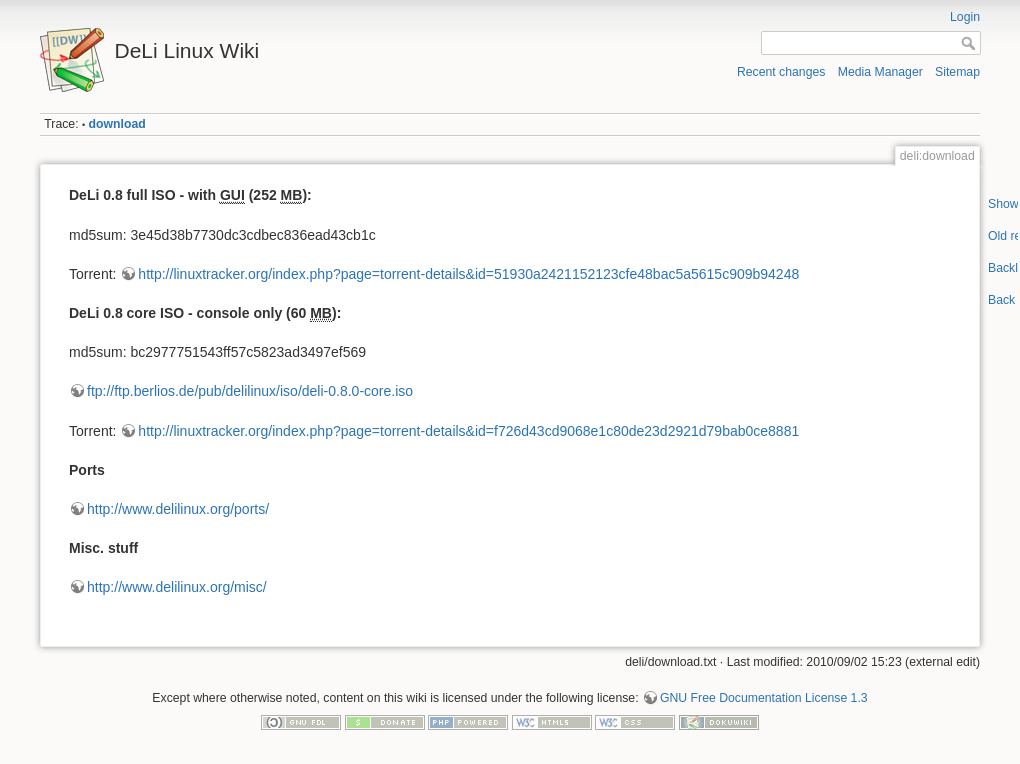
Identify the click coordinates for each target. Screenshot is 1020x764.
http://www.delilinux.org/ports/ (178, 509)
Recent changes (781, 72)
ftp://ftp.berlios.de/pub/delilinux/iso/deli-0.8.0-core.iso (250, 391)
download (117, 124)
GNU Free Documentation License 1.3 (764, 698)
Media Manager (880, 72)
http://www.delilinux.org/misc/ (177, 587)
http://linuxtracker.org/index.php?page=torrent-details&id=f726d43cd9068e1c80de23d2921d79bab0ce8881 (468, 431)
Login (965, 17)
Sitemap (957, 72)
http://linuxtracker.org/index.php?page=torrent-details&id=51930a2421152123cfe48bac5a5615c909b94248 (468, 274)
